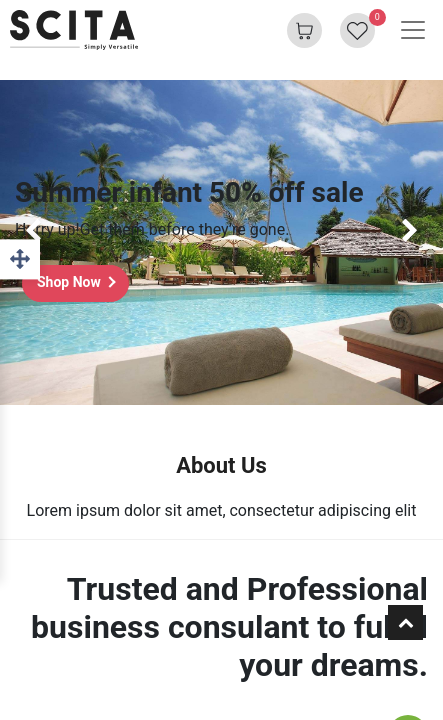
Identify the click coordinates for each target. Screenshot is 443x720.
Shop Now (69, 282)
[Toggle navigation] (413, 30)
